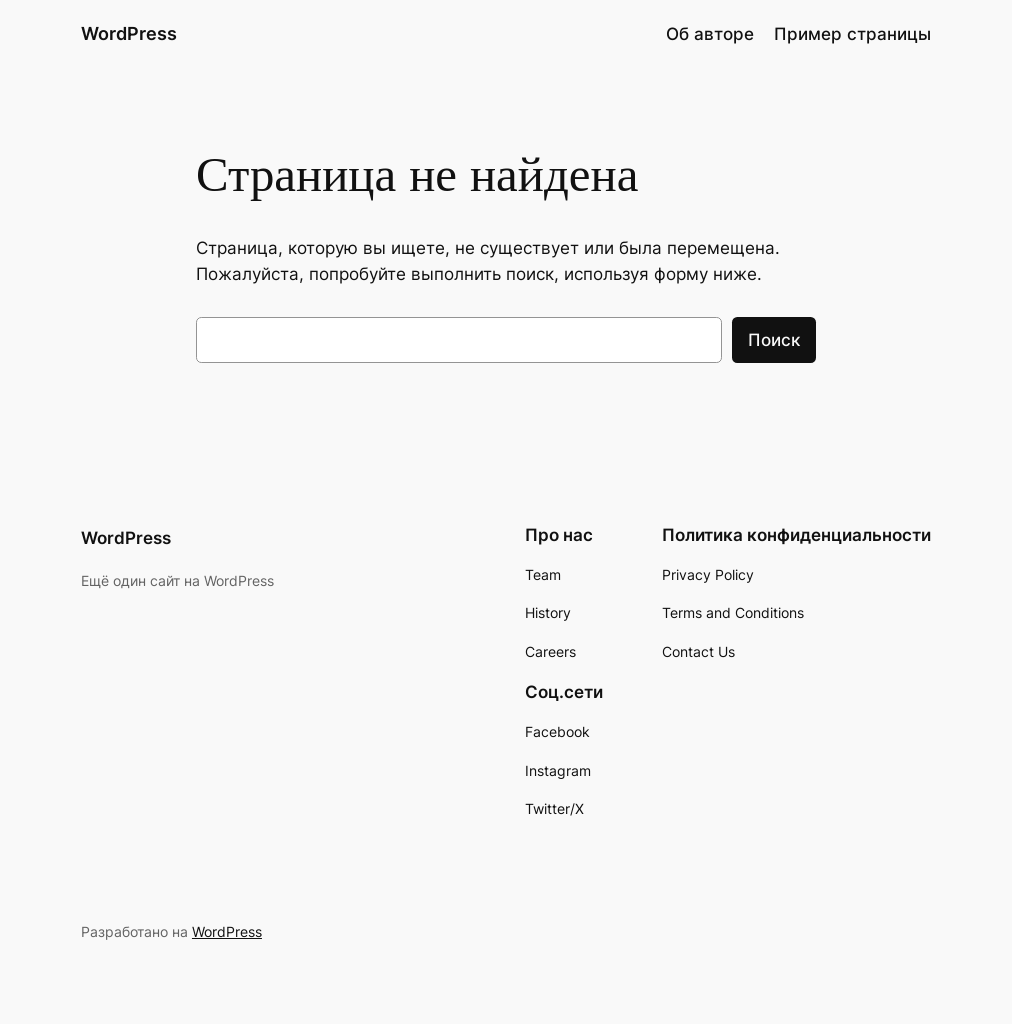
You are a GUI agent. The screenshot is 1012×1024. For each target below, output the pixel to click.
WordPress (129, 33)
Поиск (774, 340)
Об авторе (710, 34)
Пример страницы (852, 34)
